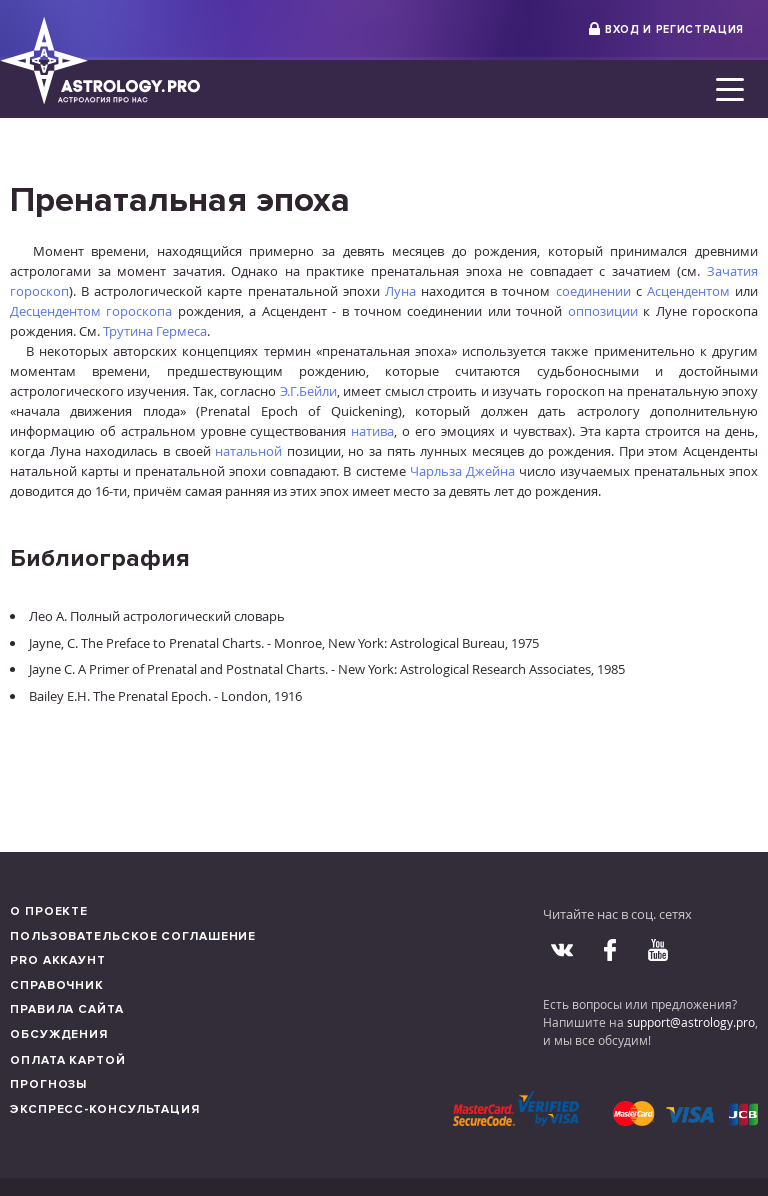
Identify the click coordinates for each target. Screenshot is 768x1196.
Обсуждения (59, 1034)
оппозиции (603, 311)
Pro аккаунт (58, 960)
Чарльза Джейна (462, 471)
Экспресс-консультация (105, 1109)
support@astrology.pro (691, 1022)
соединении (593, 291)
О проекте (49, 911)
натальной (248, 451)
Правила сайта (67, 1009)
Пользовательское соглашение (133, 936)
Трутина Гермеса (155, 331)
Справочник (57, 985)
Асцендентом (688, 291)
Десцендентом (55, 311)
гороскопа (139, 311)
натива (372, 431)
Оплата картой (68, 1060)
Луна (400, 291)
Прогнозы (48, 1084)
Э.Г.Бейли (308, 391)
